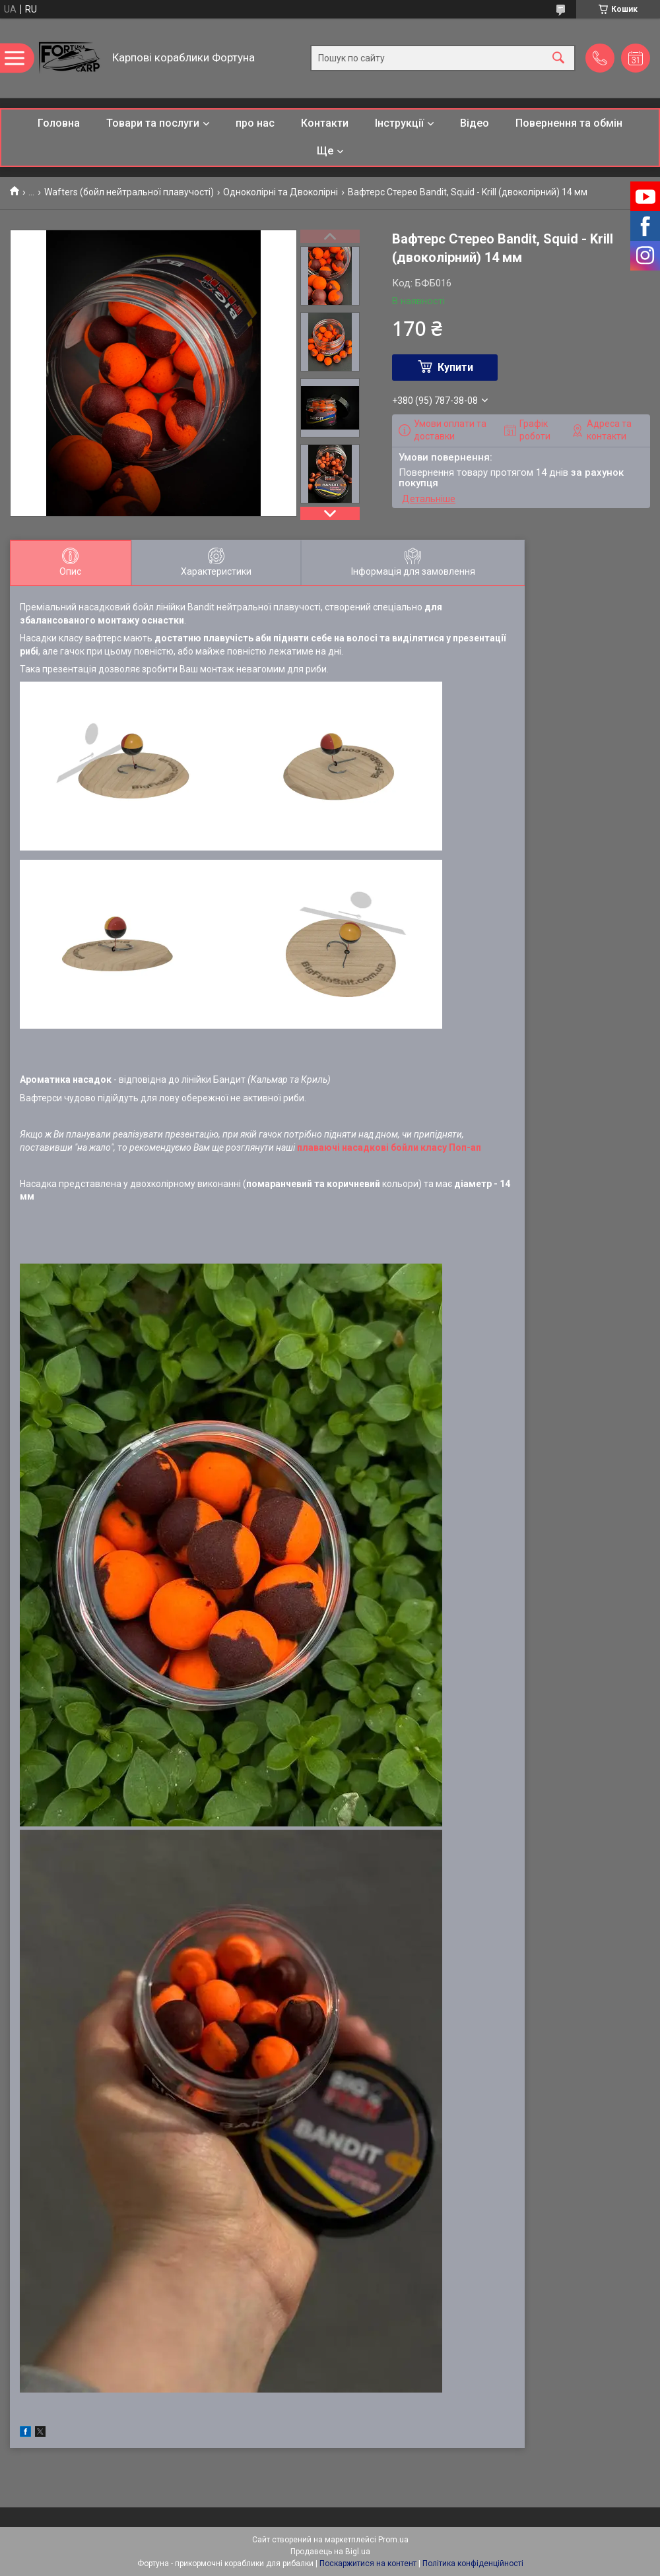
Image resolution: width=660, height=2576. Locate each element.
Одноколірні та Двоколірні (280, 192)
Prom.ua (393, 2539)
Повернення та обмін (568, 123)
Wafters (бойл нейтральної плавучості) (129, 192)
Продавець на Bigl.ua (330, 2551)
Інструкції (399, 123)
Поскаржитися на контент (367, 2563)
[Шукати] (558, 58)
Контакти (324, 123)
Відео (474, 123)
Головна (59, 123)
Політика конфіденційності (472, 2563)
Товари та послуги (152, 123)
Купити (455, 367)
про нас (255, 123)
